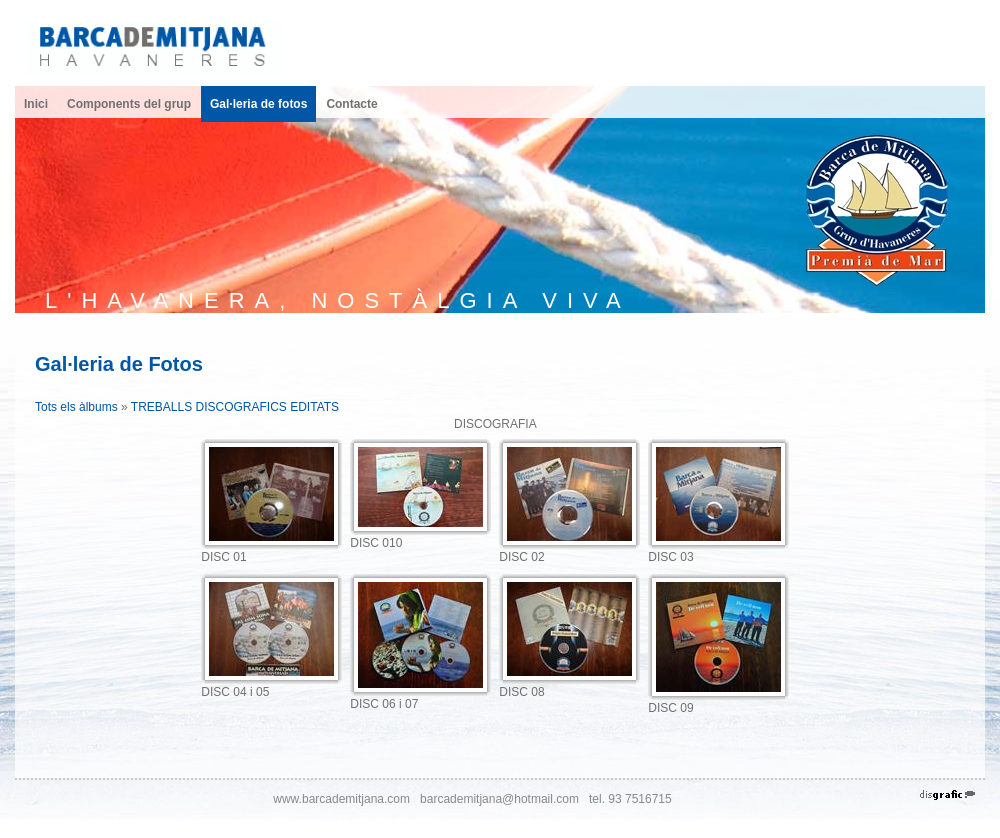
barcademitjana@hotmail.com (499, 799)
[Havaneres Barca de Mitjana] (154, 46)
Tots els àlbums (76, 407)
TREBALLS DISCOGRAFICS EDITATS (235, 407)
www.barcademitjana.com (341, 799)
